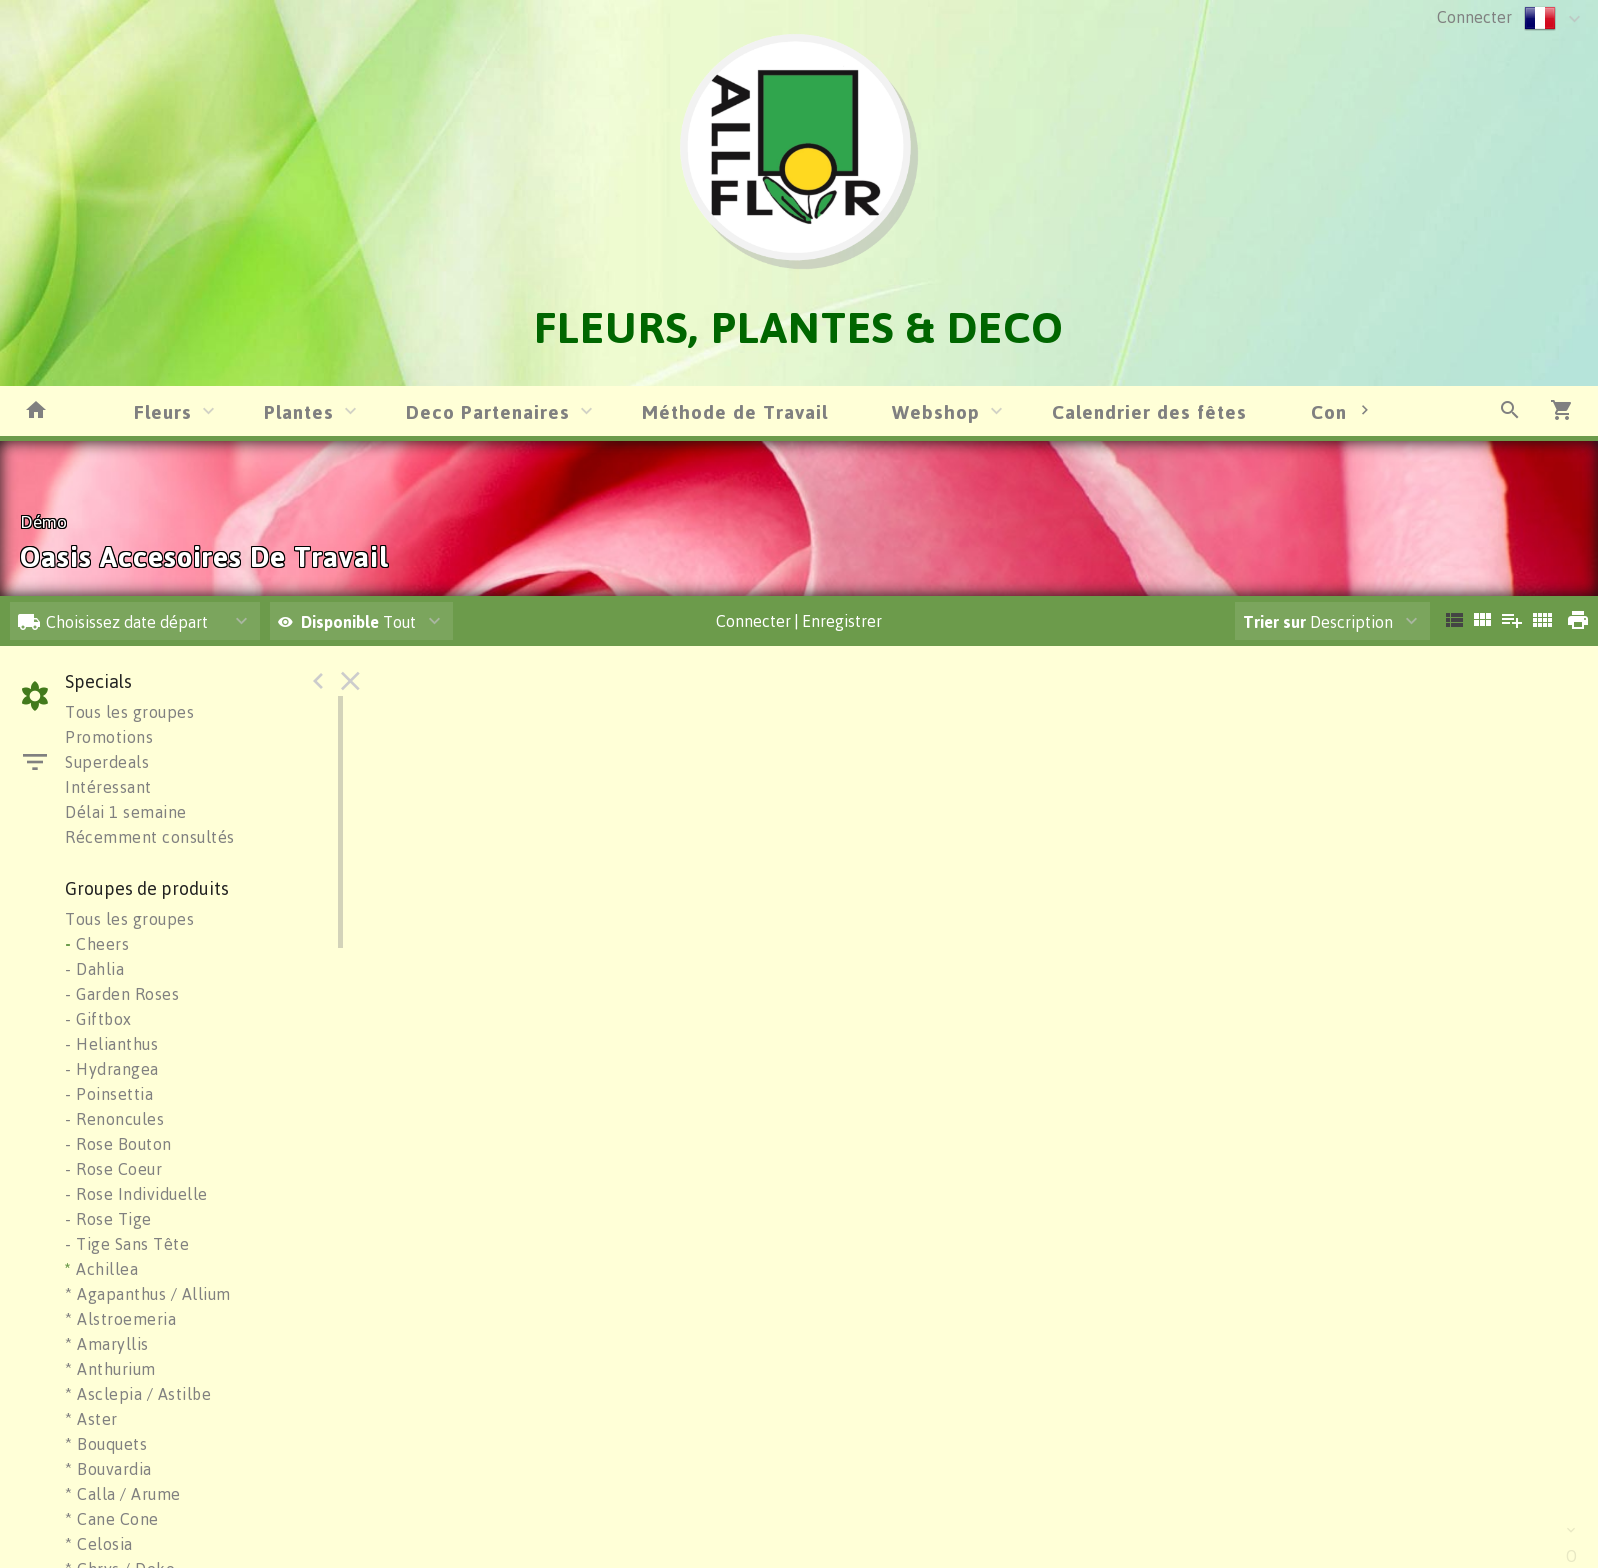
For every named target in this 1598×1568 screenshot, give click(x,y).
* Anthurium (110, 1369)
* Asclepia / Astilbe (138, 1394)
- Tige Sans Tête (127, 1244)
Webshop (936, 411)
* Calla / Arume (123, 1494)
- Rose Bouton (118, 1144)
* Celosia (99, 1544)
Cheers (97, 944)
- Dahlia (94, 969)
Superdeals (107, 762)
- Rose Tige (108, 1219)
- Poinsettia (109, 1094)
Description (1318, 622)
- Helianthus (111, 1044)
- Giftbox (98, 1019)
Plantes (299, 411)
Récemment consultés (150, 837)
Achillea (101, 1269)
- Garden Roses (122, 994)
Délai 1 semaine (126, 812)
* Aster (91, 1419)
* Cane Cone (112, 1519)
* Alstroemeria (120, 1319)
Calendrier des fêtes (1149, 411)
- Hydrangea (112, 1069)
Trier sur (1274, 622)
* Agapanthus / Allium (148, 1294)
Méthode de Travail (735, 411)
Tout (347, 622)
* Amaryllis (107, 1344)
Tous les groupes (129, 712)
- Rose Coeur (113, 1169)
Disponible (342, 622)
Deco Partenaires (488, 411)
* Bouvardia (108, 1469)
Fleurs (163, 411)
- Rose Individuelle (136, 1194)
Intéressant (108, 787)
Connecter (1474, 17)
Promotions (109, 737)
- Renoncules (114, 1119)
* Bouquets (106, 1444)
